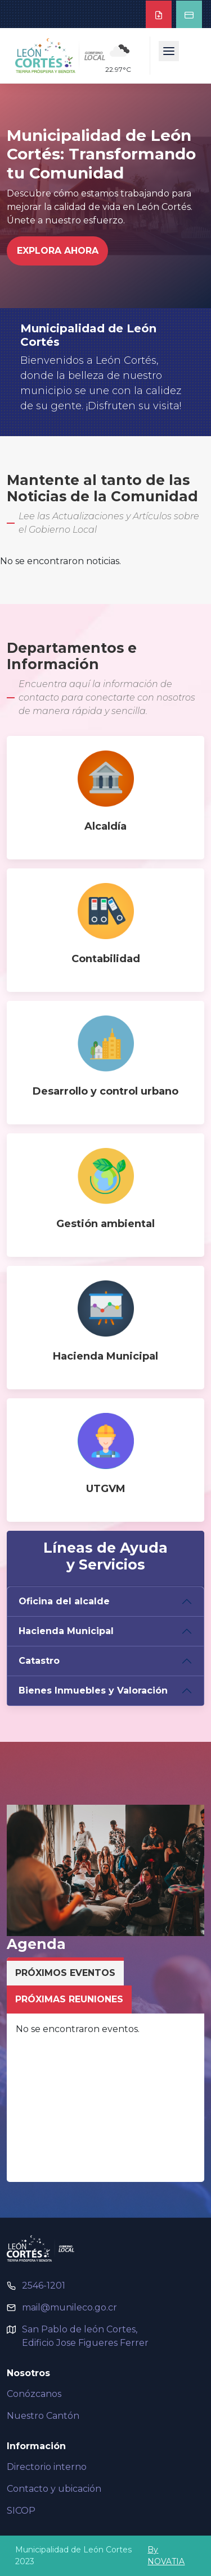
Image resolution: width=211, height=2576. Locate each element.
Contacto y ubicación (54, 2488)
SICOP (21, 2510)
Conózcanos (34, 2394)
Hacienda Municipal (66, 1631)
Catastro (39, 1660)
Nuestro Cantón (43, 2415)
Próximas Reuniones (69, 1999)
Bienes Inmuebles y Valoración (93, 1690)
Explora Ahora (57, 250)
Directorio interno (47, 2466)
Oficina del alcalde (64, 1601)
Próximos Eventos (65, 1973)
